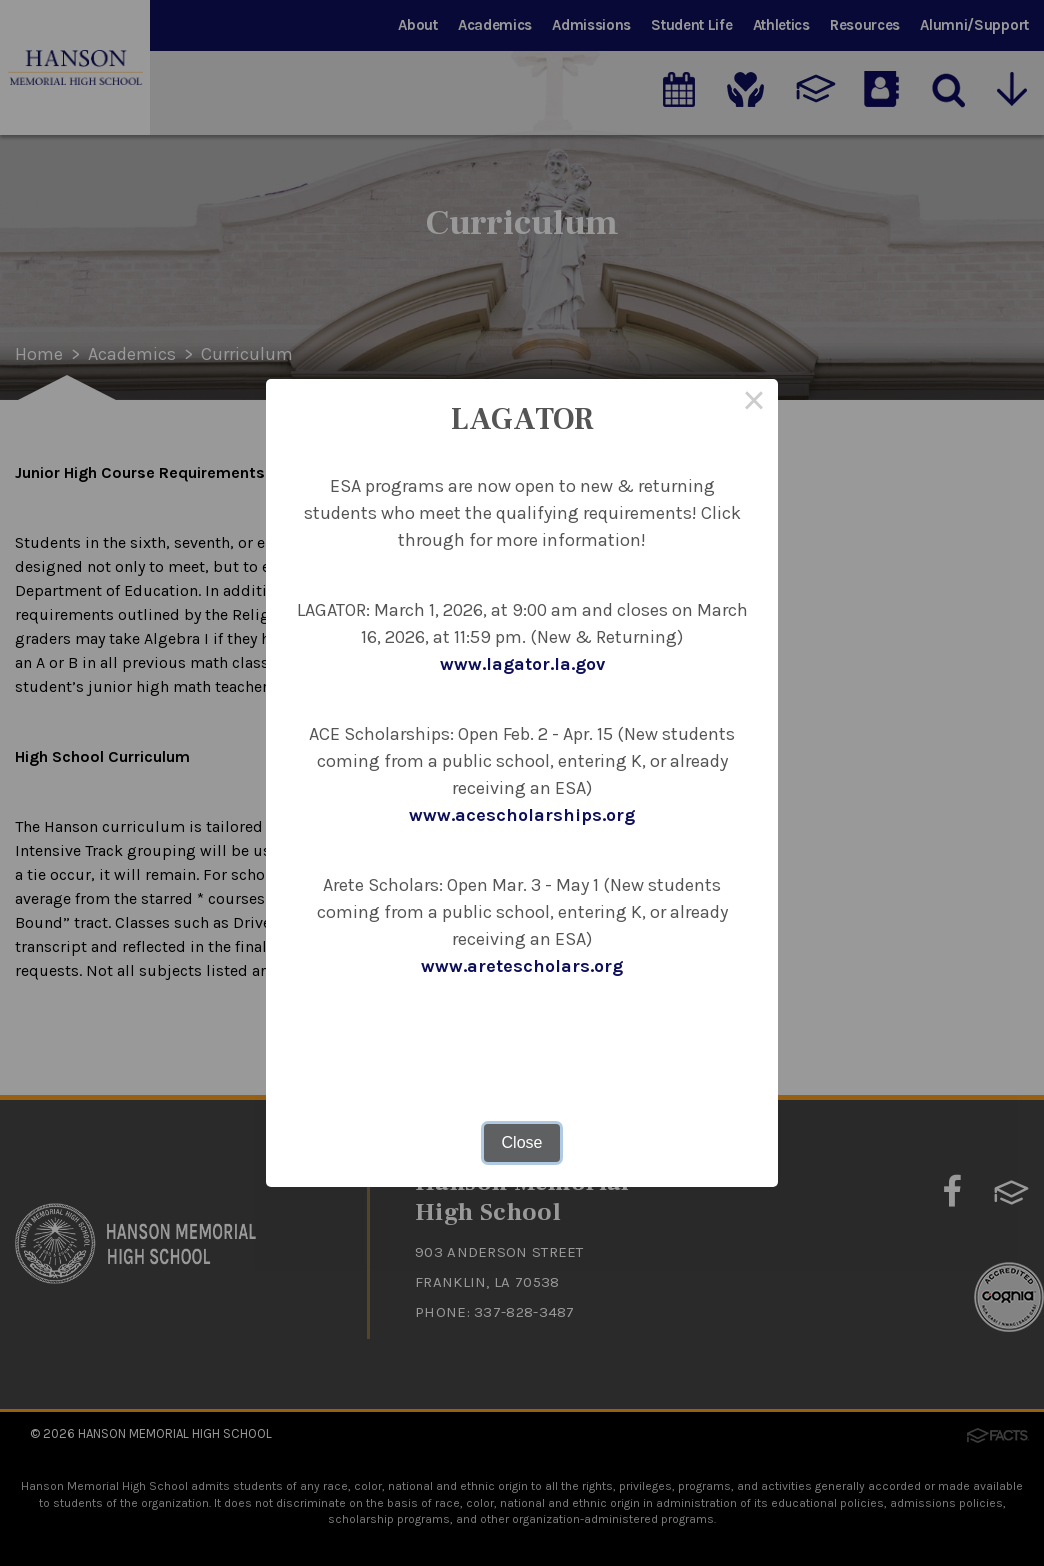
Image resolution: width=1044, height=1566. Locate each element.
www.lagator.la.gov (522, 664)
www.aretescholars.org (522, 966)
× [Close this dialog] (754, 403)
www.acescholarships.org (522, 815)
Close (522, 1142)
